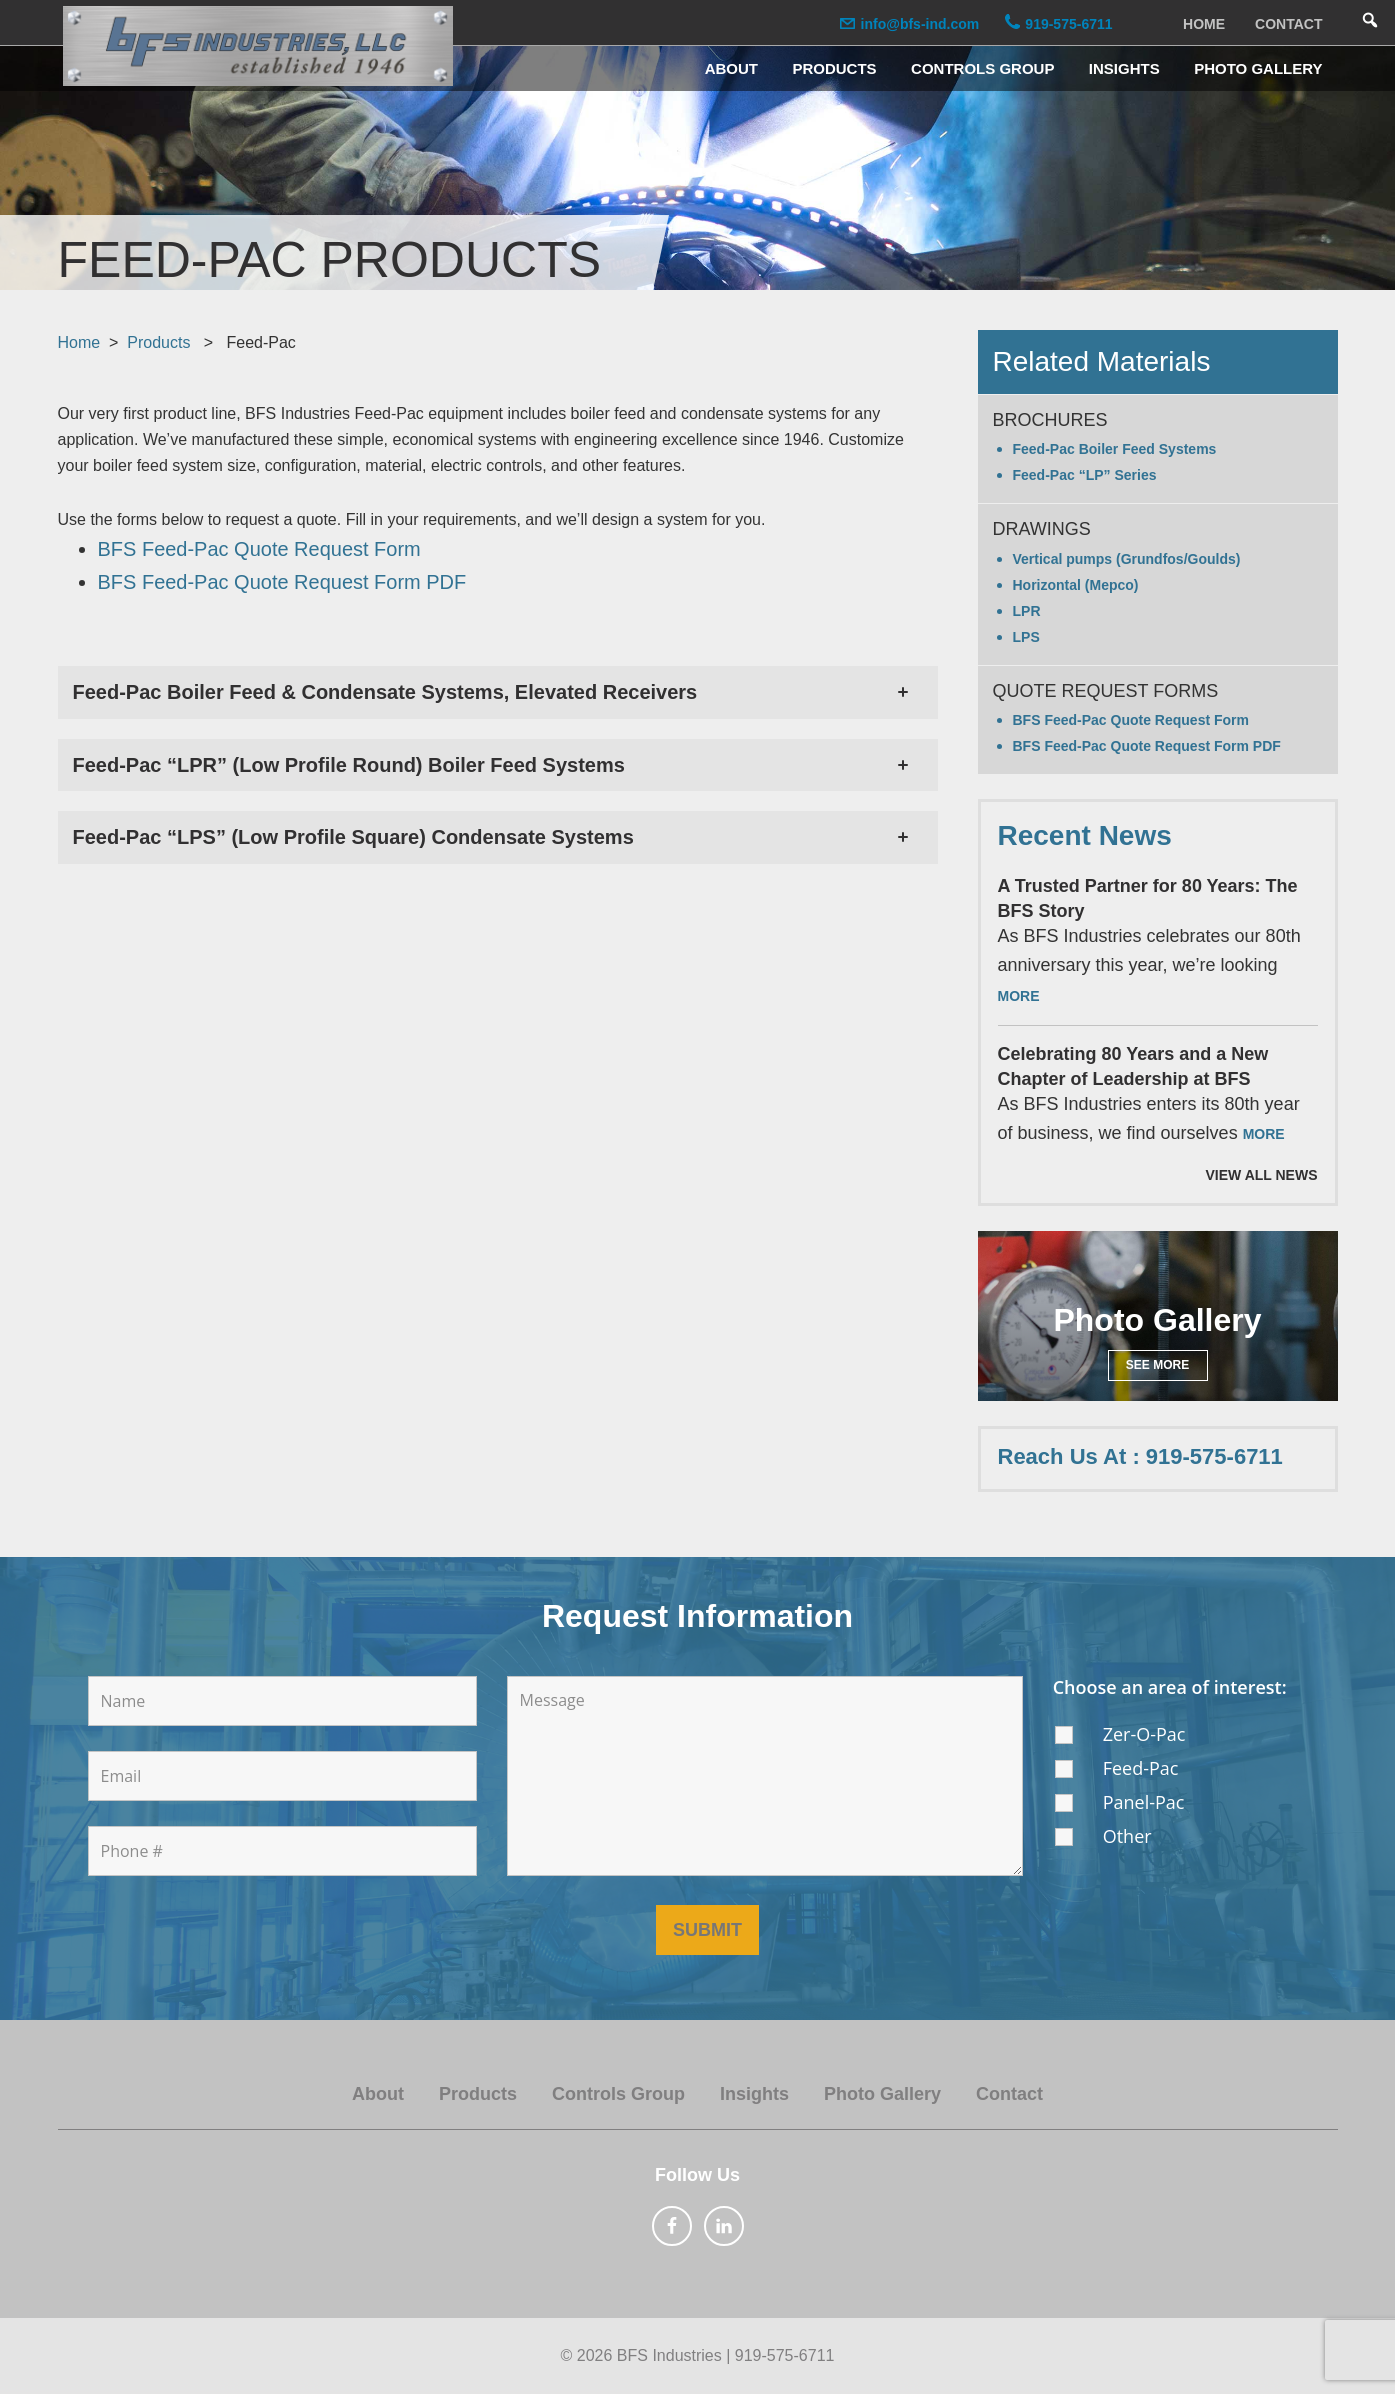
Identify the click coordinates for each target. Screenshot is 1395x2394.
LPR (1027, 611)
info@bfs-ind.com (915, 24)
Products (158, 342)
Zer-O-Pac (1144, 1734)
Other (1127, 1836)
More (1019, 996)
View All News (1262, 1175)
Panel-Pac (1144, 1802)
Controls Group (618, 2094)
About (378, 2094)
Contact (1009, 2094)
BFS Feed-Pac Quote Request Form (1131, 720)
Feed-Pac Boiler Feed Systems (1115, 449)
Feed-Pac (1141, 1768)
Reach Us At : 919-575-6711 (1140, 1456)
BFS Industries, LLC (258, 46)
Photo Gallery (882, 2094)
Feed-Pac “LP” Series (1085, 475)
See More (1157, 1365)
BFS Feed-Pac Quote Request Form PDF (1147, 746)
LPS (1026, 637)
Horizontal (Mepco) (1076, 585)
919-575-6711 (1064, 24)
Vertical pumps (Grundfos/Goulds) (1127, 559)
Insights (754, 2094)
